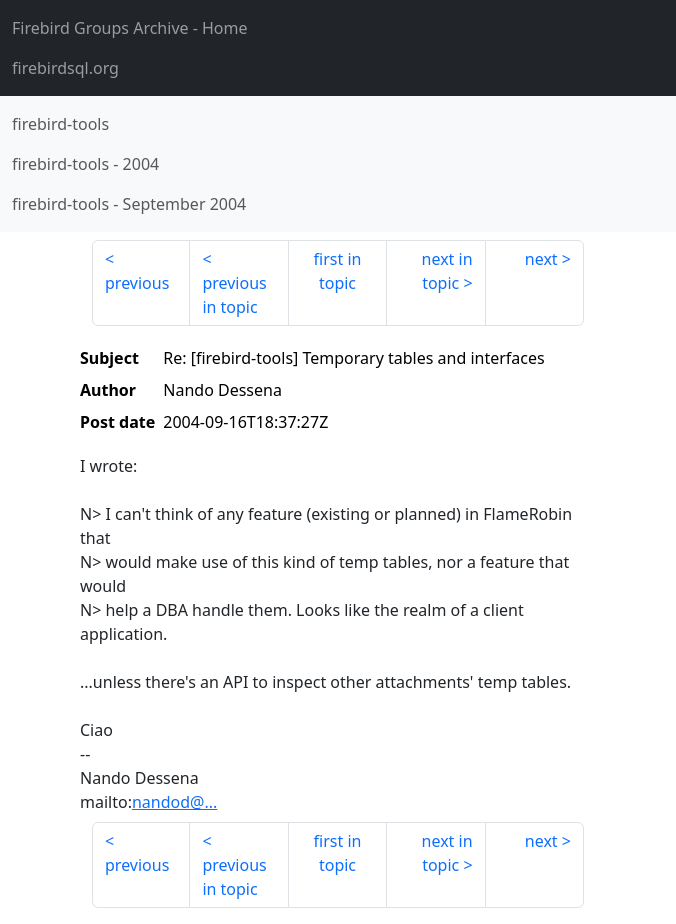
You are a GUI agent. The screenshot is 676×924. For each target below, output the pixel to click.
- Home (130, 28)
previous (137, 283)
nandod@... (174, 802)
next (541, 259)
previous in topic (234, 295)
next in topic (447, 271)
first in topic (338, 271)
